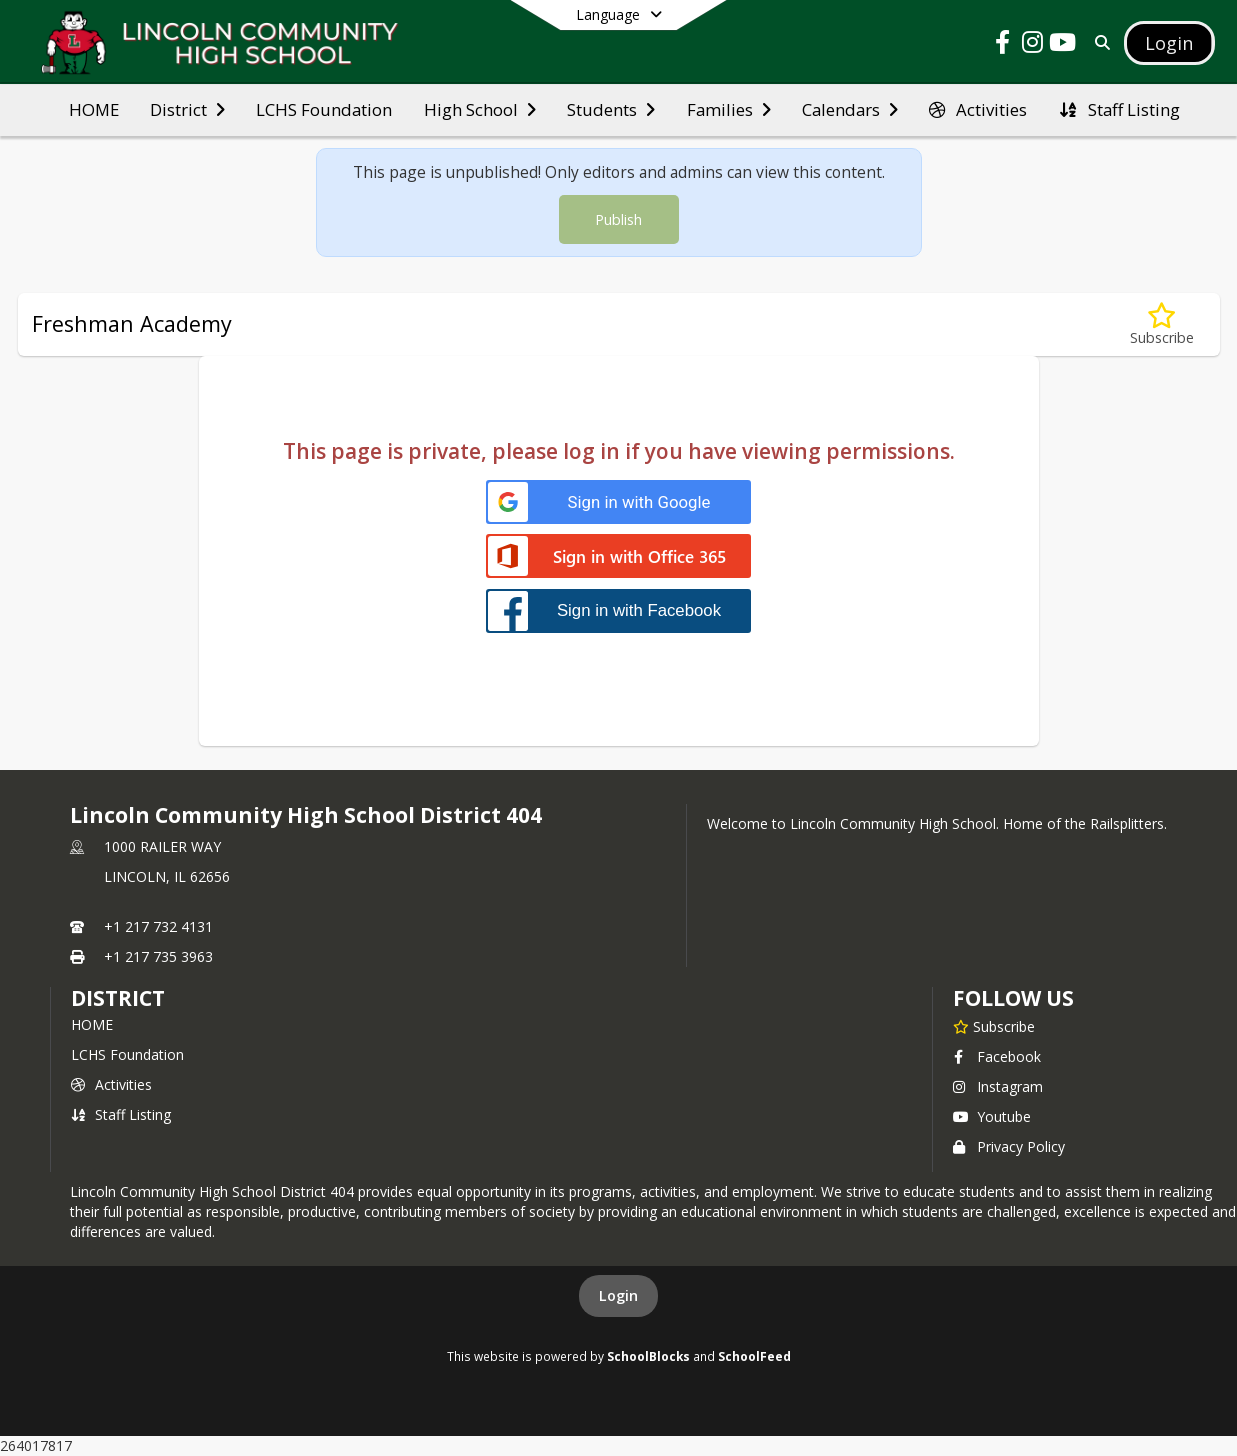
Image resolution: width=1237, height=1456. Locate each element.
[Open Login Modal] (1169, 43)
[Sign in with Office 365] (618, 557)
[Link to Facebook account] (1002, 45)
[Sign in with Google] (618, 502)
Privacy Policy (1009, 1146)
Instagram (998, 1086)
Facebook (997, 1056)
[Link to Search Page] (1098, 42)
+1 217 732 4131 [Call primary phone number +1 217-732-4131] (158, 926)
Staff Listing (121, 1114)
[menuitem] (94, 110)
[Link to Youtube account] (1062, 45)
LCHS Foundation (127, 1054)
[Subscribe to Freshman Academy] (1162, 324)
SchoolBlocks (648, 1356)
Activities (111, 1084)
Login (618, 1295)
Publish (618, 219)
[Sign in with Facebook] (618, 610)
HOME (92, 1024)
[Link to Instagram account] (1032, 45)
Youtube (992, 1116)
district (118, 998)
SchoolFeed (754, 1356)
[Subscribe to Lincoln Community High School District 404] (994, 1026)
